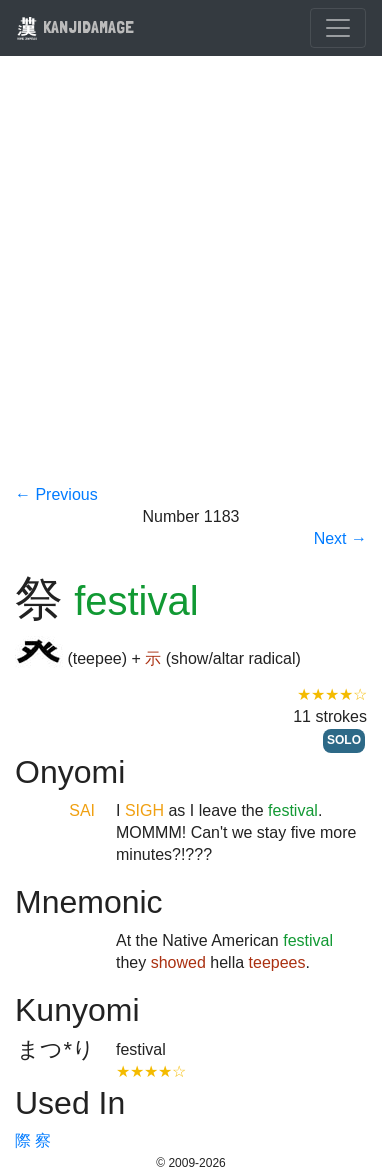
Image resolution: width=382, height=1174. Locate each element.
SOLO (344, 740)
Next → (340, 538)
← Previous (56, 494)
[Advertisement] (191, 283)
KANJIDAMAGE (75, 26)
